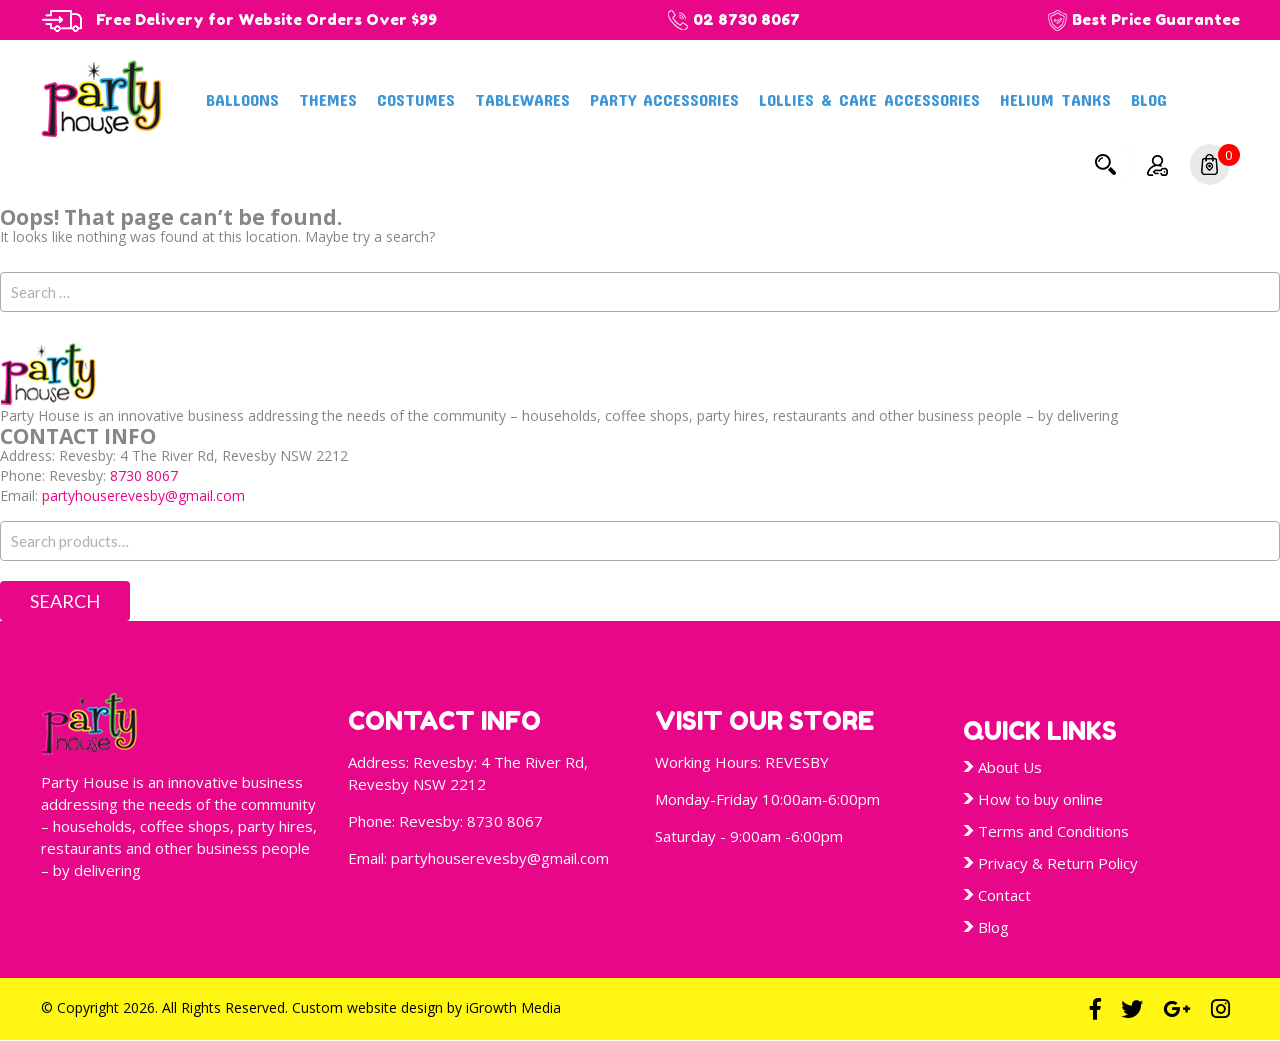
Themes (328, 99)
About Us (1010, 767)
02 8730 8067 (746, 19)
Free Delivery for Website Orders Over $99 (266, 19)
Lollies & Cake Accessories (869, 99)
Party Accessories (664, 99)
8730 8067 (144, 475)
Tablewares (522, 99)
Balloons (242, 99)
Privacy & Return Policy (1058, 863)
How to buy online (1040, 799)
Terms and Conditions (1053, 831)
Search (1106, 164)
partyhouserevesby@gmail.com (143, 495)
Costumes (416, 99)
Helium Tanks (1055, 99)
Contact (1004, 895)
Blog (1149, 99)
